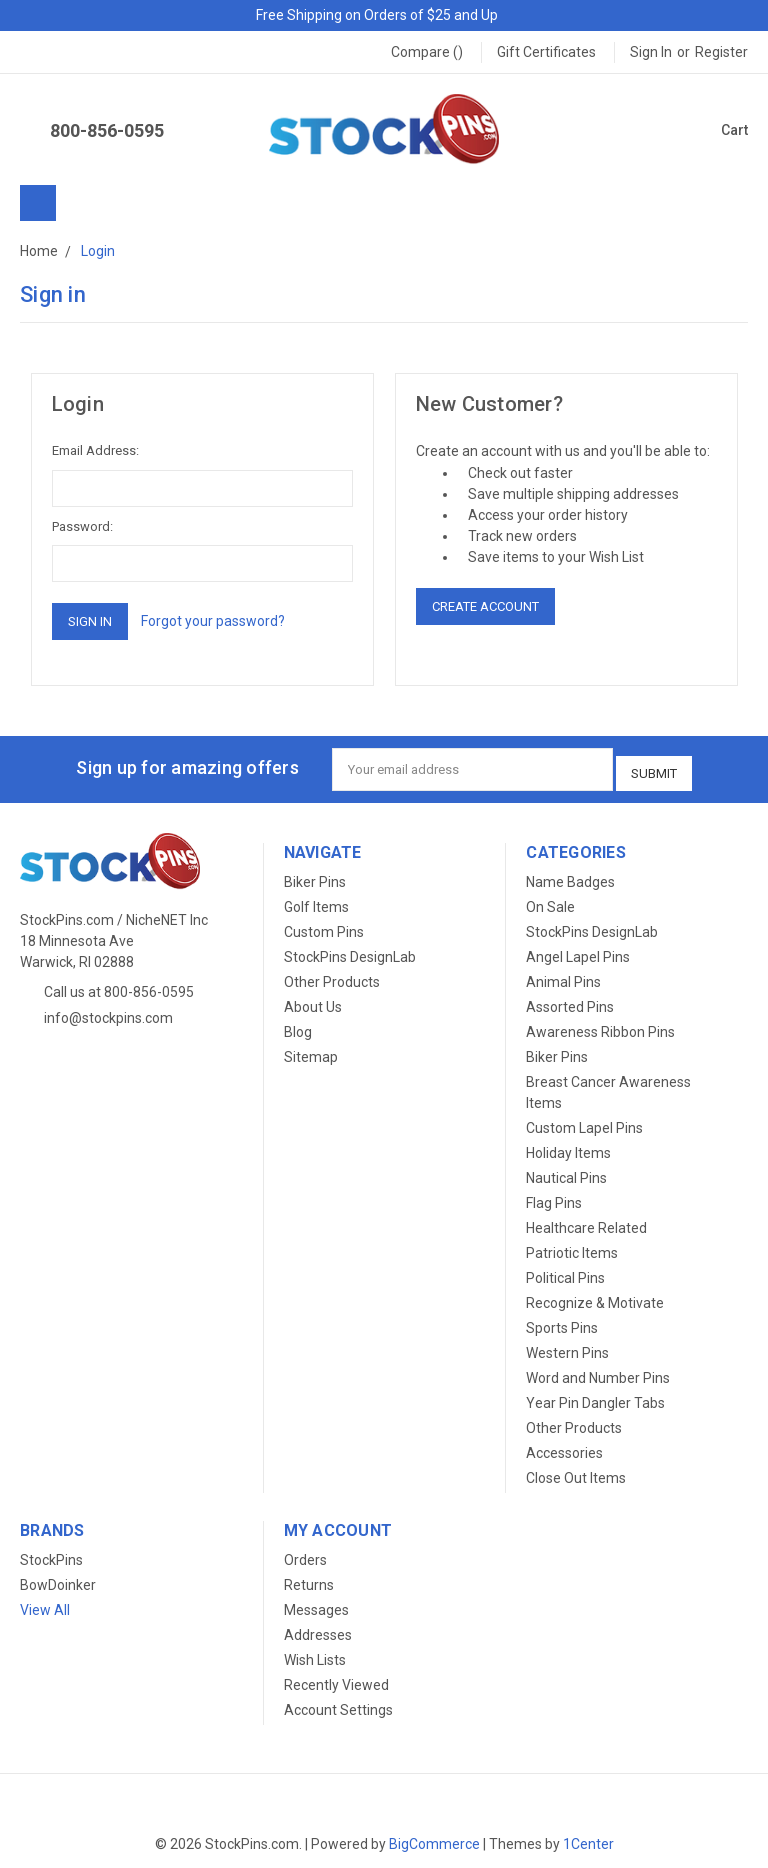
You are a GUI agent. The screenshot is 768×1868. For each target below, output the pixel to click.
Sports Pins (562, 1322)
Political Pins (565, 1272)
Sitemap (311, 1051)
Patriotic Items (572, 1247)
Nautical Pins (566, 1172)
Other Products (332, 976)
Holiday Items (568, 1147)
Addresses (318, 1629)
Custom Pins (324, 926)
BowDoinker (58, 1579)
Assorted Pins (570, 1001)
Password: (82, 526)
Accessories (564, 1447)
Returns (309, 1579)
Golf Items (316, 901)
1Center (588, 1838)
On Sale (550, 901)
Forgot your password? (213, 621)
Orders (305, 1554)
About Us (313, 1001)
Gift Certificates (546, 52)
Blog (298, 1026)
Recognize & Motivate (595, 1297)
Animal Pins (563, 976)
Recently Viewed (336, 1679)
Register (721, 52)
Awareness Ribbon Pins (600, 1026)
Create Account (485, 606)
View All (45, 1604)
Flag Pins (554, 1197)
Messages (316, 1604)
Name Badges (570, 876)
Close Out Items (576, 1472)
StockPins (51, 1554)
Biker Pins (315, 876)
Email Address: (95, 450)
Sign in (651, 52)
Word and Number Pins (598, 1372)
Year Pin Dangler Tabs (595, 1397)
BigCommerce (434, 1838)
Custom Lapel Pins (584, 1122)
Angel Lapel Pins (578, 951)
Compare (427, 52)
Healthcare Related (586, 1222)
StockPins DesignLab (350, 951)
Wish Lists (315, 1654)
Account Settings (338, 1704)
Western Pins (567, 1347)
